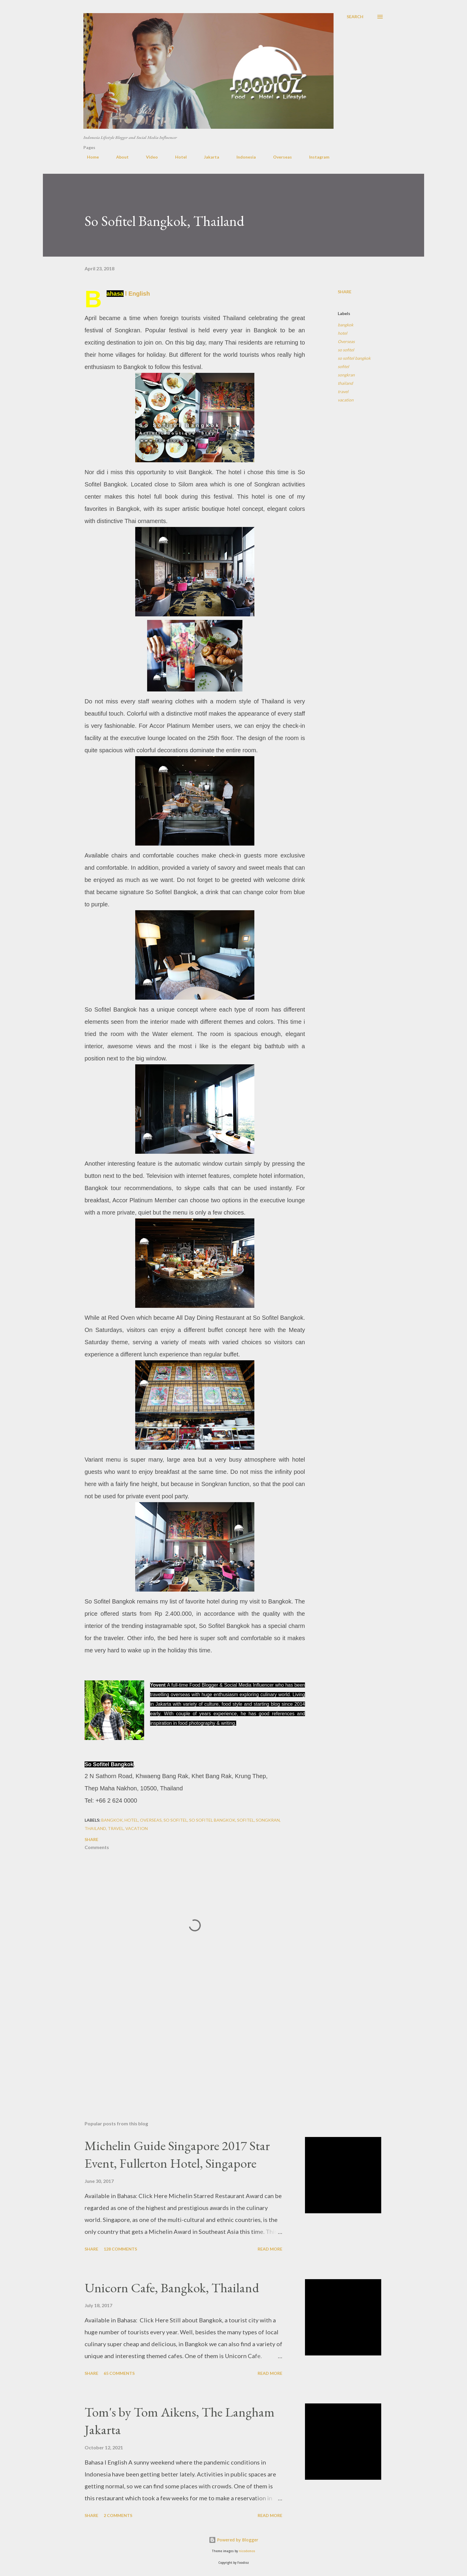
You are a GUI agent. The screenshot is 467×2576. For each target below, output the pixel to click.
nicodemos (247, 2551)
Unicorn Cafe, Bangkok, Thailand (172, 2287)
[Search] (355, 16)
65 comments (119, 2373)
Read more (270, 2248)
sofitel (343, 366)
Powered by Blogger (233, 2540)
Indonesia (242, 156)
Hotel (177, 156)
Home (89, 156)
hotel (342, 333)
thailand (345, 383)
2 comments (118, 2515)
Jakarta (208, 156)
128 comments (120, 2248)
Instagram (316, 156)
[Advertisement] (185, 2046)
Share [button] (344, 291)
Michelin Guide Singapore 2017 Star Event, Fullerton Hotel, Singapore (177, 2154)
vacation (346, 399)
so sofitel (346, 349)
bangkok (345, 324)
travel (343, 391)
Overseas (279, 156)
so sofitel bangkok (354, 358)
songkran (346, 374)
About (119, 156)
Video (148, 156)
